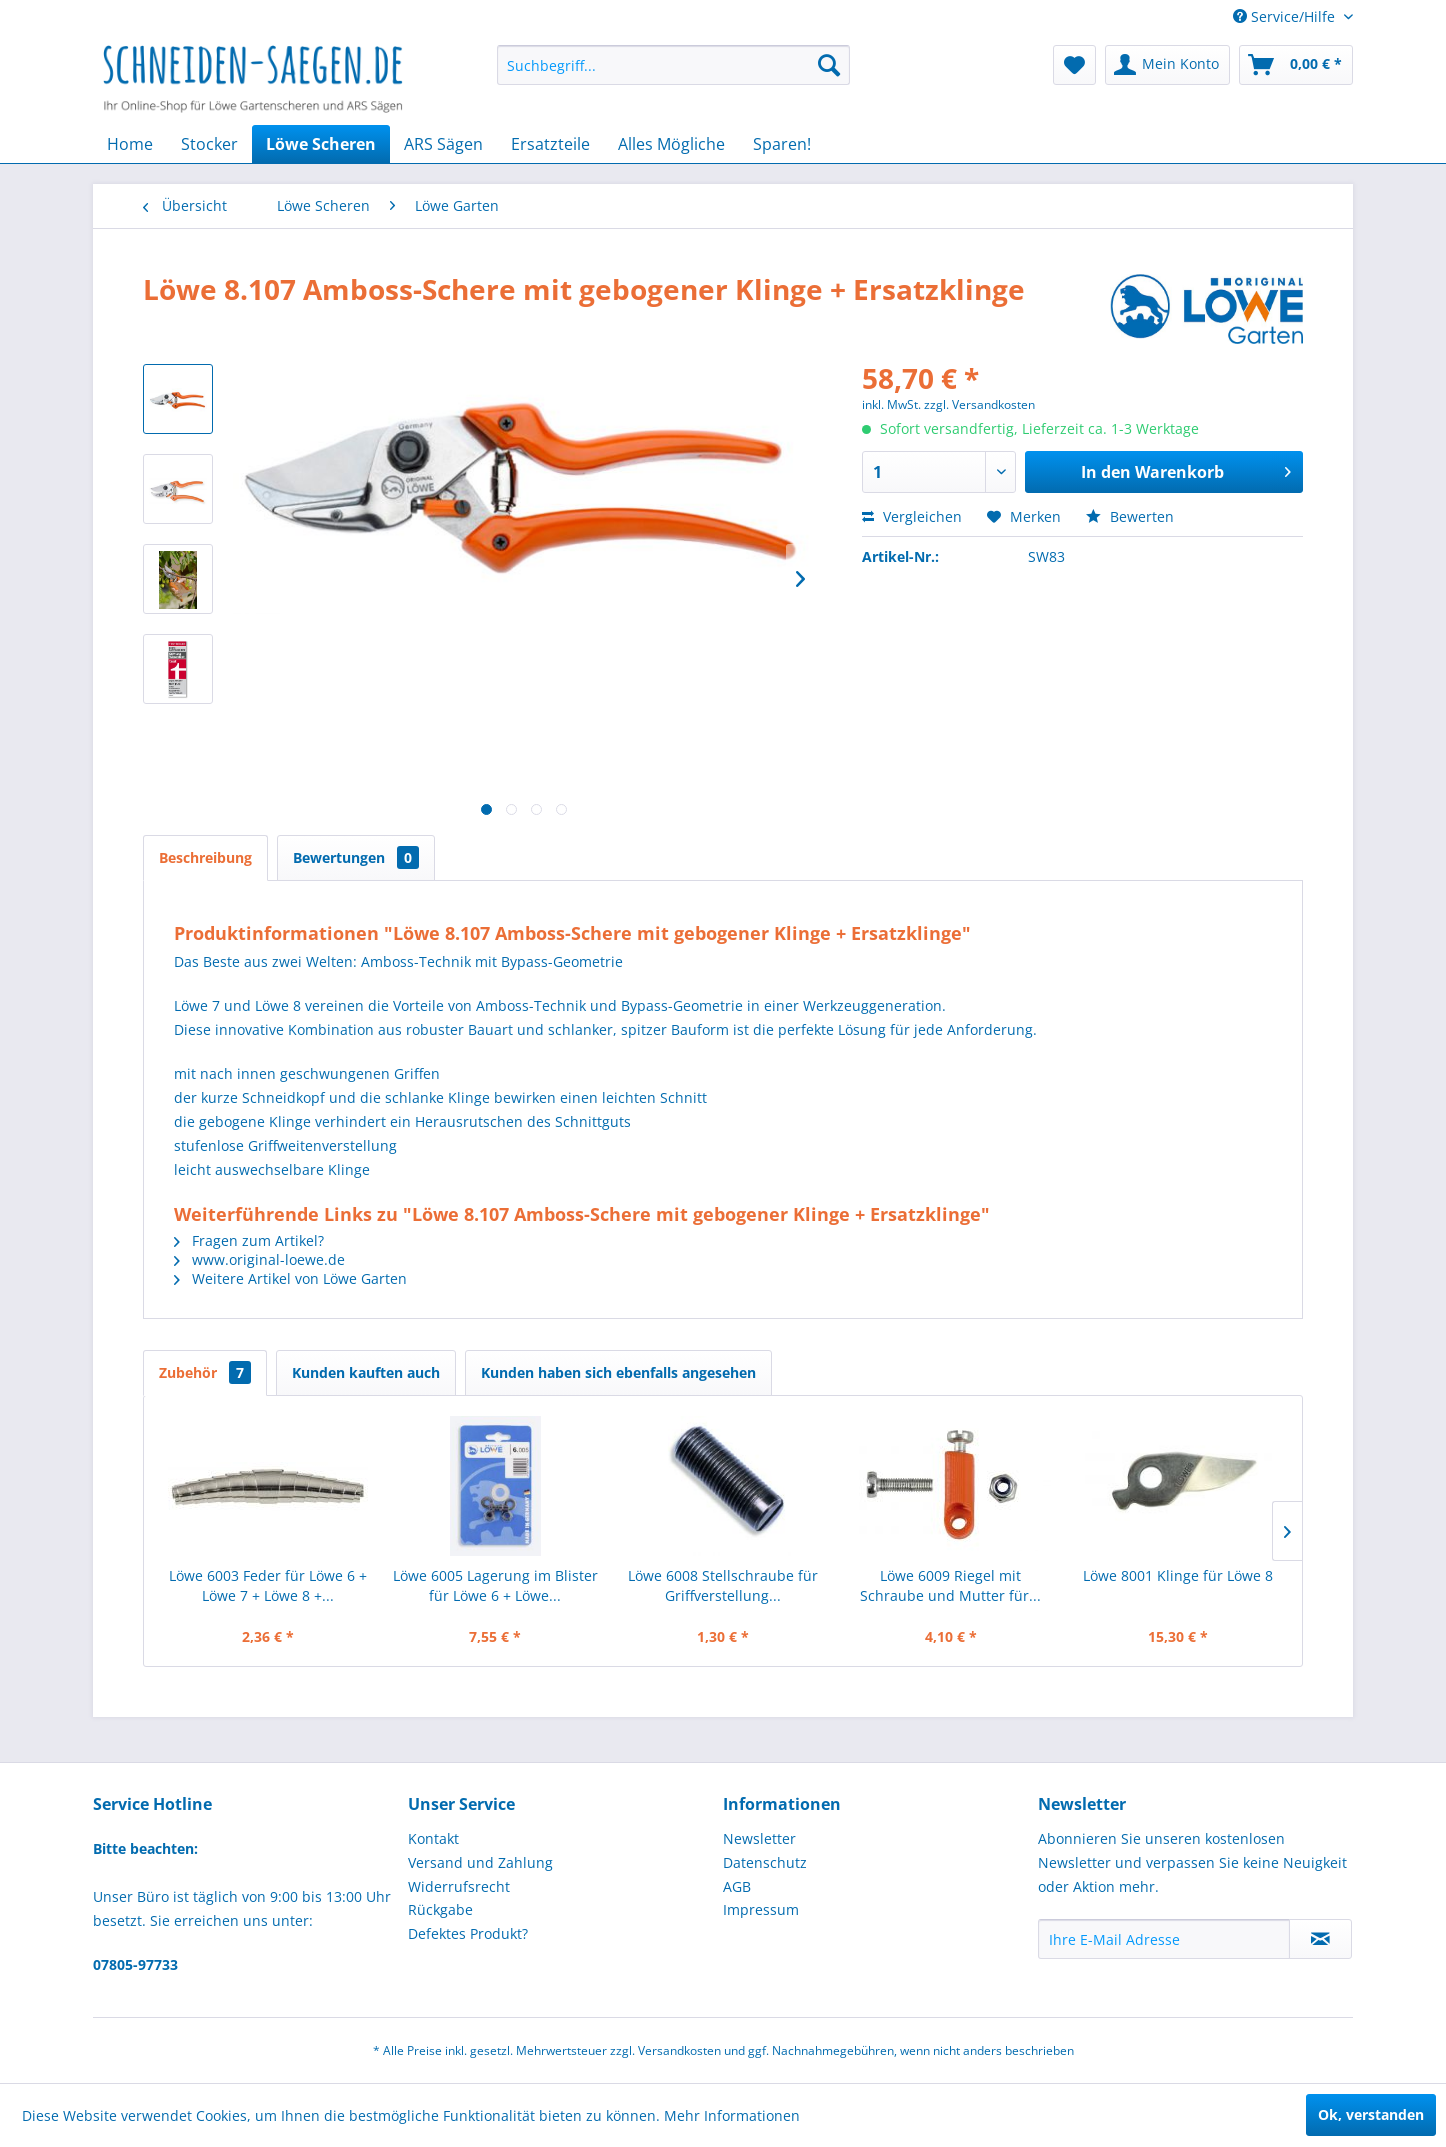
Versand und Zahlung (480, 1862)
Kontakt (433, 1838)
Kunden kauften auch (366, 1372)
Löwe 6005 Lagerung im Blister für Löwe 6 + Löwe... (495, 1585)
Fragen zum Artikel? (249, 1240)
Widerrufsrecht (459, 1886)
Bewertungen (356, 857)
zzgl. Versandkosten (979, 404)
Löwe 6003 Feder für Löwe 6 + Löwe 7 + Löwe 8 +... (268, 1585)
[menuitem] (673, 65)
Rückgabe (440, 1909)
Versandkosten (679, 2050)
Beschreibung (205, 857)
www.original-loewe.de (259, 1259)
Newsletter (759, 1838)
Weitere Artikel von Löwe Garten (290, 1278)
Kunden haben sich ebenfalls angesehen (618, 1372)
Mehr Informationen (732, 2115)
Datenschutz (765, 1862)
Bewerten (1130, 516)
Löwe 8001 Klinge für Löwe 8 (1178, 1575)
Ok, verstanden (1371, 2114)
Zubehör (205, 1372)
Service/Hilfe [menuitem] (1286, 16)
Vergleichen (912, 516)
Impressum (761, 1909)
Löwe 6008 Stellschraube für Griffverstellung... (723, 1585)
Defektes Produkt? (468, 1933)
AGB (737, 1886)
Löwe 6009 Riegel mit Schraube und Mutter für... (950, 1585)
